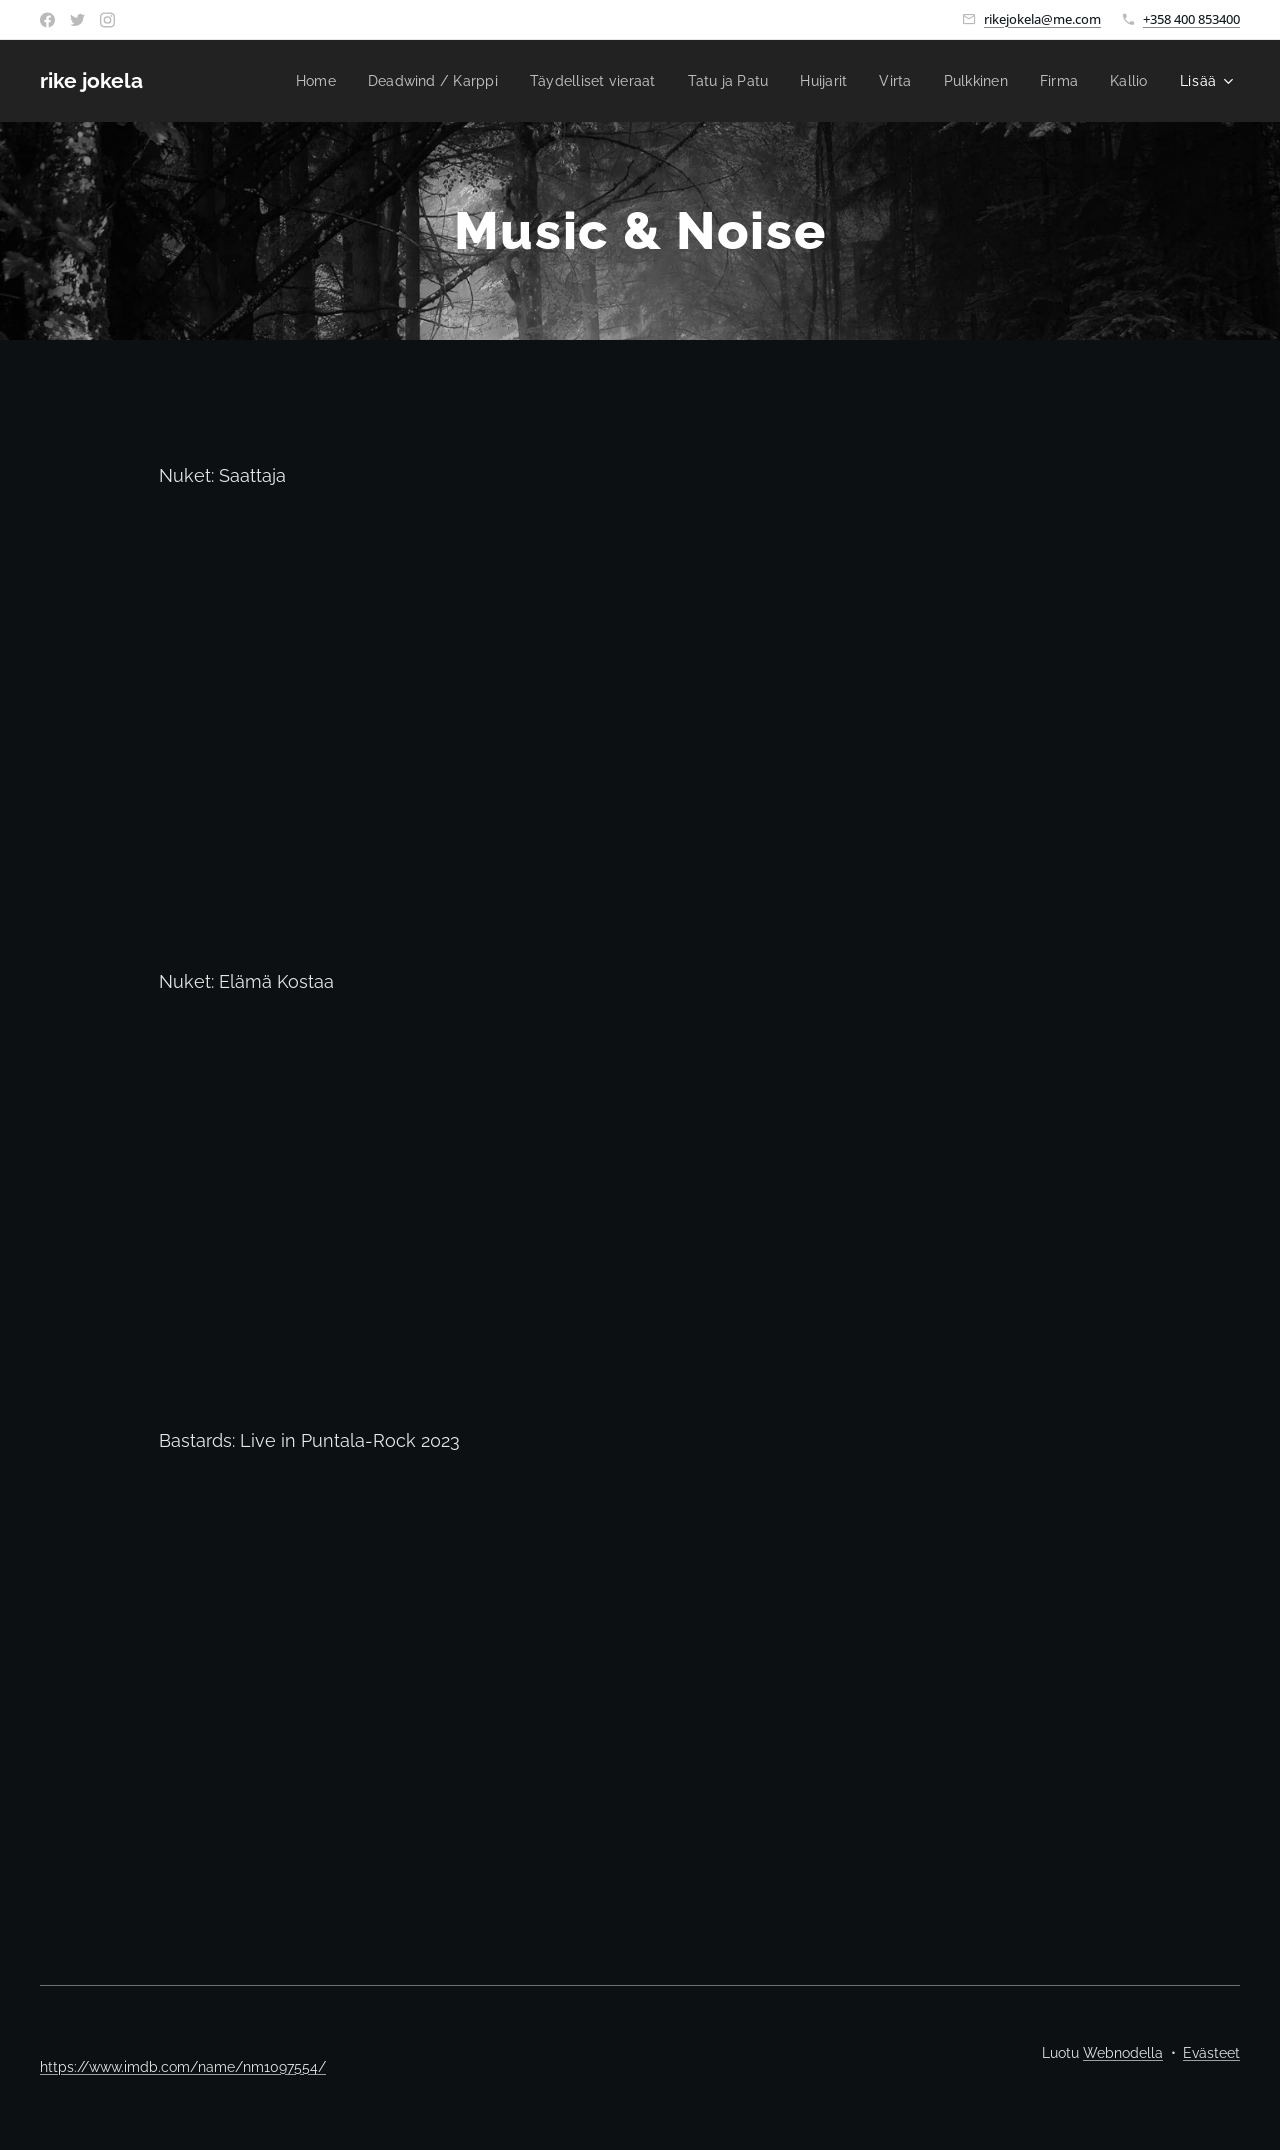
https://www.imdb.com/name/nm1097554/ (183, 2067)
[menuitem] (283, 81)
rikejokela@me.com (1042, 19)
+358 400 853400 (1191, 19)
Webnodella (1123, 2053)
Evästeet (1211, 2053)
